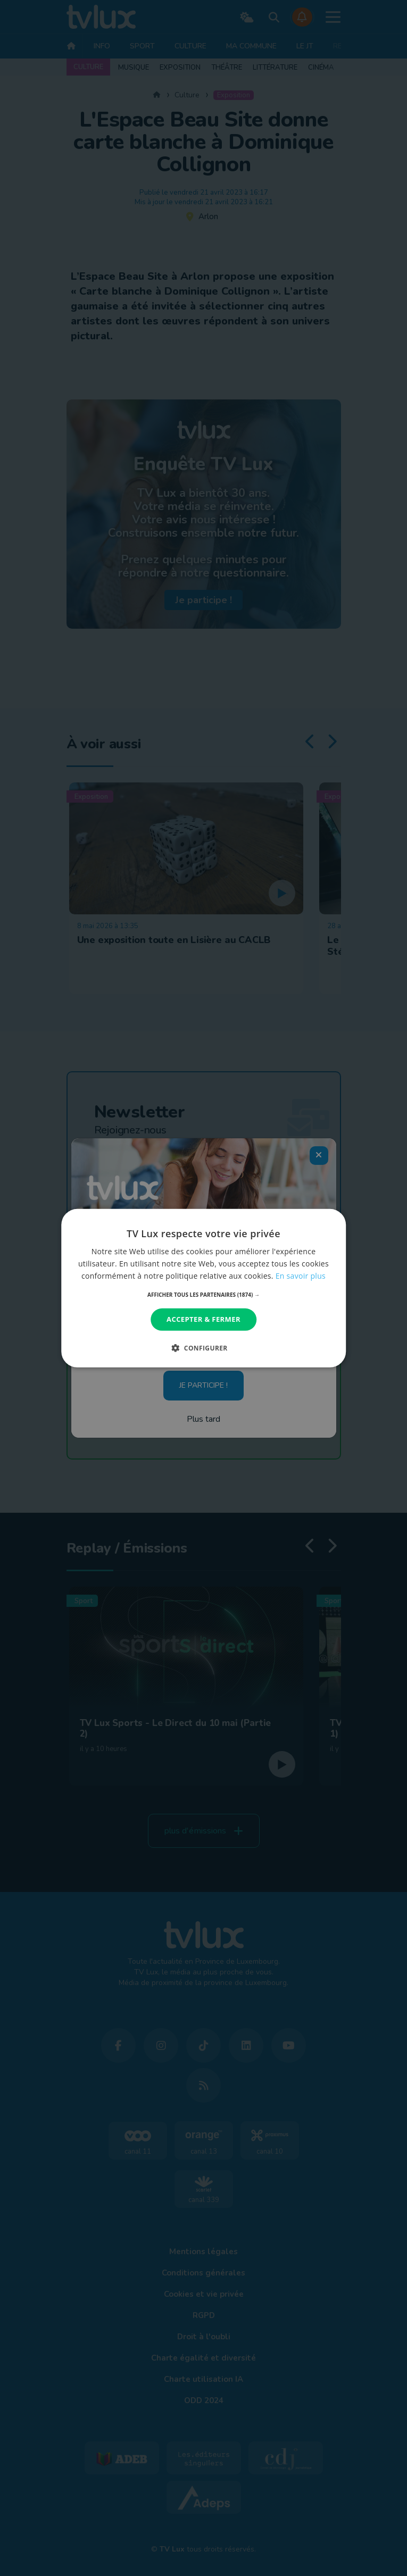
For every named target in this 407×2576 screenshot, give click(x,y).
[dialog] (203, 1287)
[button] (203, 1294)
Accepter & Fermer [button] (203, 1319)
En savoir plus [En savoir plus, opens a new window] (301, 1276)
